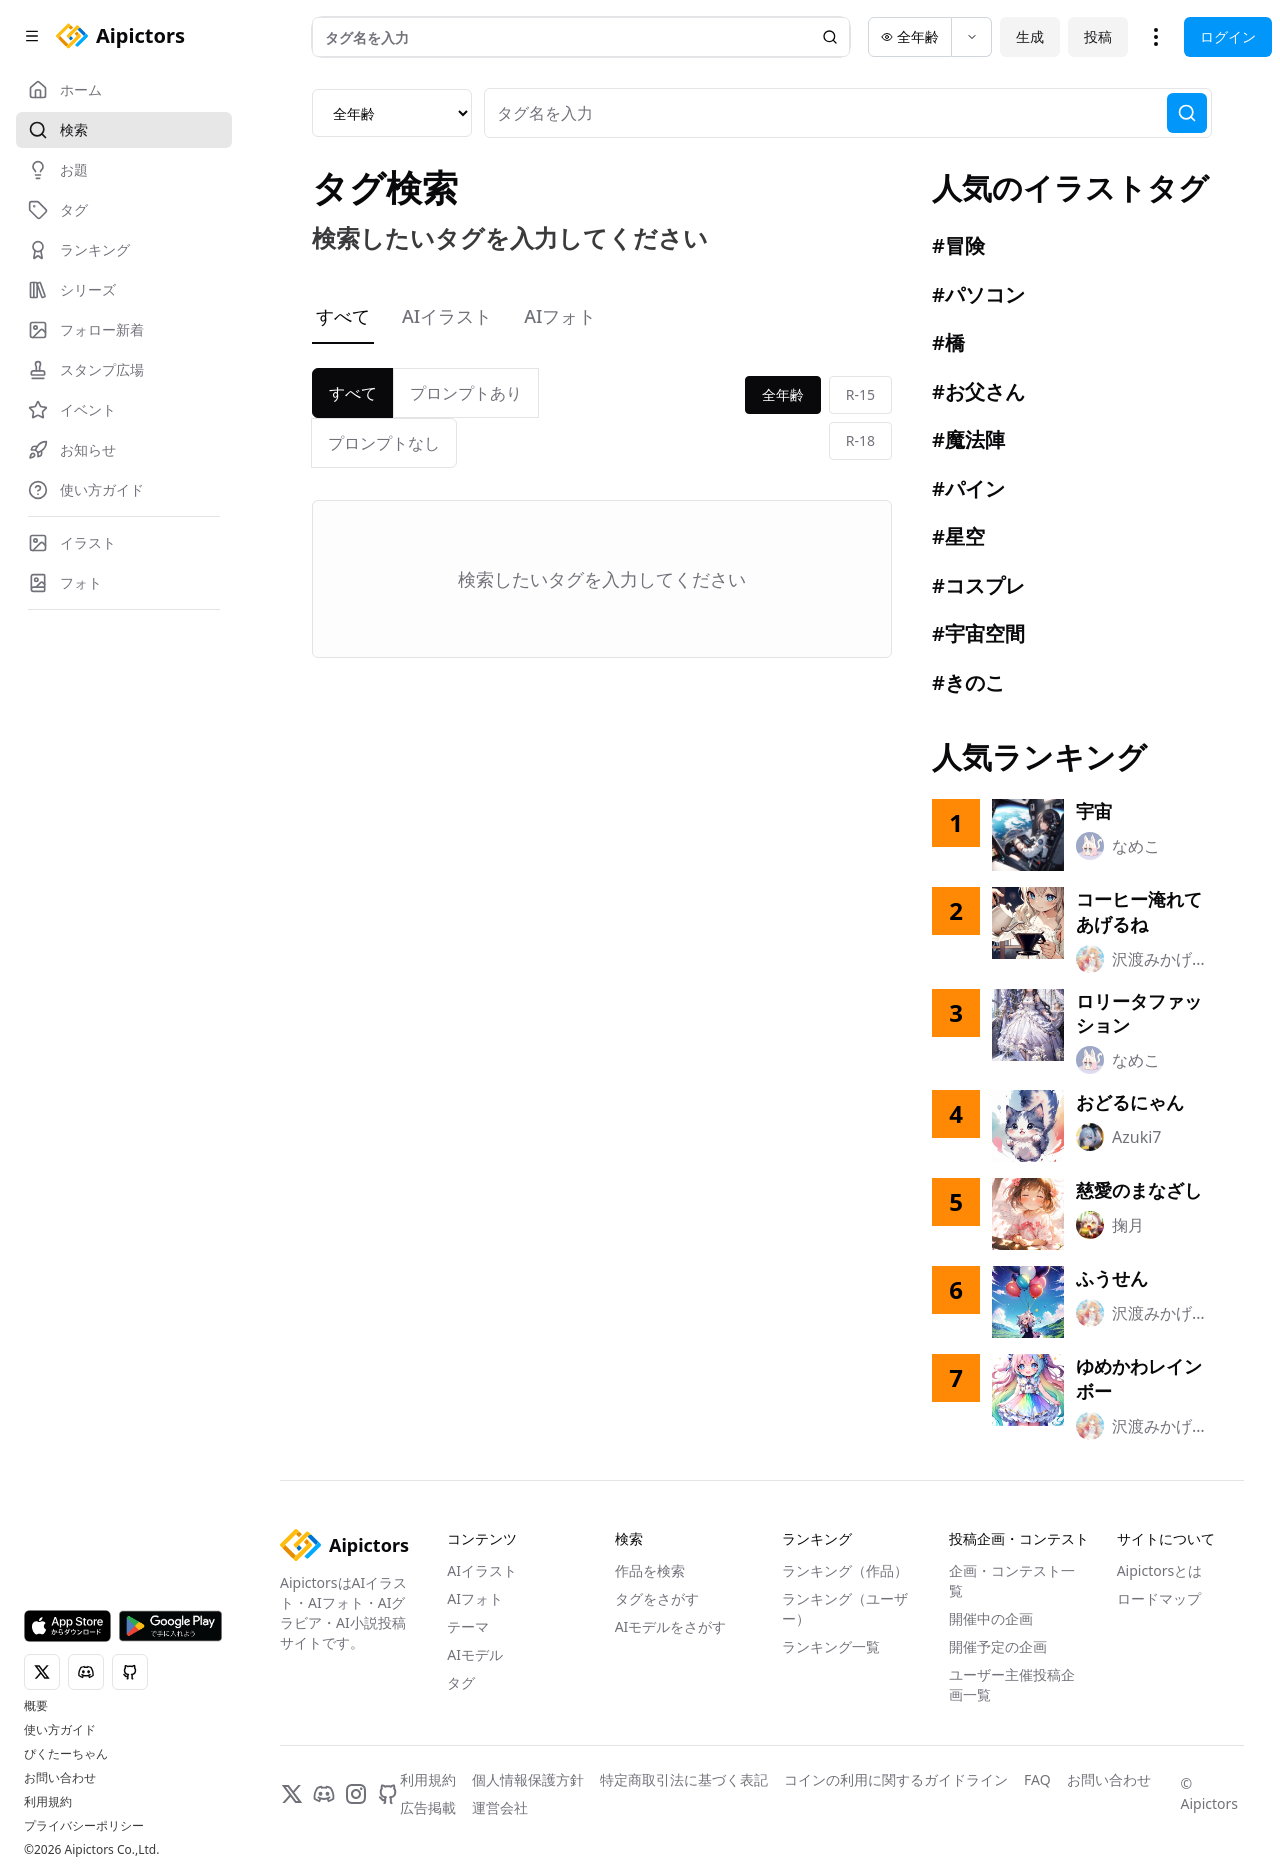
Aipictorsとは (1160, 1570)
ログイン (1228, 36)
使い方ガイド (60, 1730)
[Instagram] (356, 1794)
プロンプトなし (384, 443)
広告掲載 (428, 1807)
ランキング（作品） (845, 1570)
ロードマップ (1159, 1598)
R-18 (860, 440)
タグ (461, 1682)
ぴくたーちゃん (66, 1754)
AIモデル (475, 1654)
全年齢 (783, 394)
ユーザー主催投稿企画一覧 (1012, 1684)
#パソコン (978, 294)
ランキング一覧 (831, 1646)
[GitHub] (388, 1794)
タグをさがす (657, 1598)
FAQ (1037, 1779)
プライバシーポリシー (84, 1826)
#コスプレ (978, 585)
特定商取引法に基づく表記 (684, 1779)
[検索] (1187, 113)
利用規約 (48, 1802)
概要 (36, 1706)
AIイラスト (447, 316)
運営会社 (500, 1807)
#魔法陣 (968, 439)
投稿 (1098, 36)
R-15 (860, 394)
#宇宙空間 (978, 633)
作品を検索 (650, 1570)
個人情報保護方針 (528, 1779)
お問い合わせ (60, 1778)
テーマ (468, 1626)
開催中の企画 (991, 1618)
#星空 (958, 536)
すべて (343, 316)
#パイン (968, 488)
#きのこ (968, 682)
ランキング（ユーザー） (845, 1608)
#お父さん (978, 391)
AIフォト (560, 316)
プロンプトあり (466, 393)
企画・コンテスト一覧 (1012, 1580)
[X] (292, 1794)
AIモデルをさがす (671, 1626)
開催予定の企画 (998, 1646)
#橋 (948, 342)
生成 (1030, 36)
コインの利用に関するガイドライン (896, 1779)
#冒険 (958, 245)
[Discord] (324, 1794)
